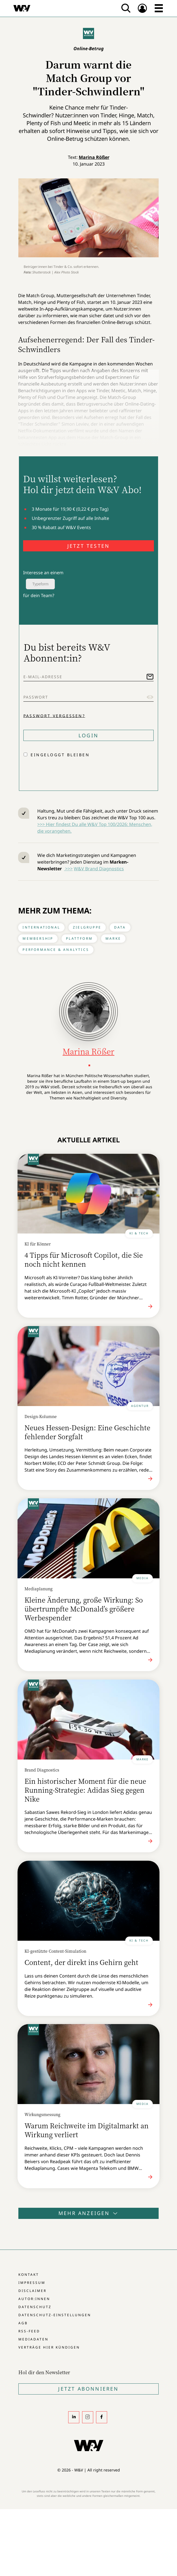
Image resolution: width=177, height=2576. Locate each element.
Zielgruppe (87, 927)
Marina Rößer (94, 157)
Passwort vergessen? (54, 715)
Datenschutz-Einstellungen (54, 2315)
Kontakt (28, 2274)
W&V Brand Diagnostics (99, 869)
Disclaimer (32, 2290)
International (41, 927)
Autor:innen (34, 2298)
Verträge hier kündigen (49, 2347)
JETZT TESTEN (88, 545)
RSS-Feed (29, 2331)
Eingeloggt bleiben (60, 754)
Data (120, 927)
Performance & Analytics (56, 949)
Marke (113, 938)
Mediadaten (33, 2339)
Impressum (31, 2282)
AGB (23, 2323)
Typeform (40, 584)
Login (88, 735)
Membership (38, 938)
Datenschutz (34, 2306)
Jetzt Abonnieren (88, 2388)
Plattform (79, 938)
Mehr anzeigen (88, 2213)
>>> (68, 869)
